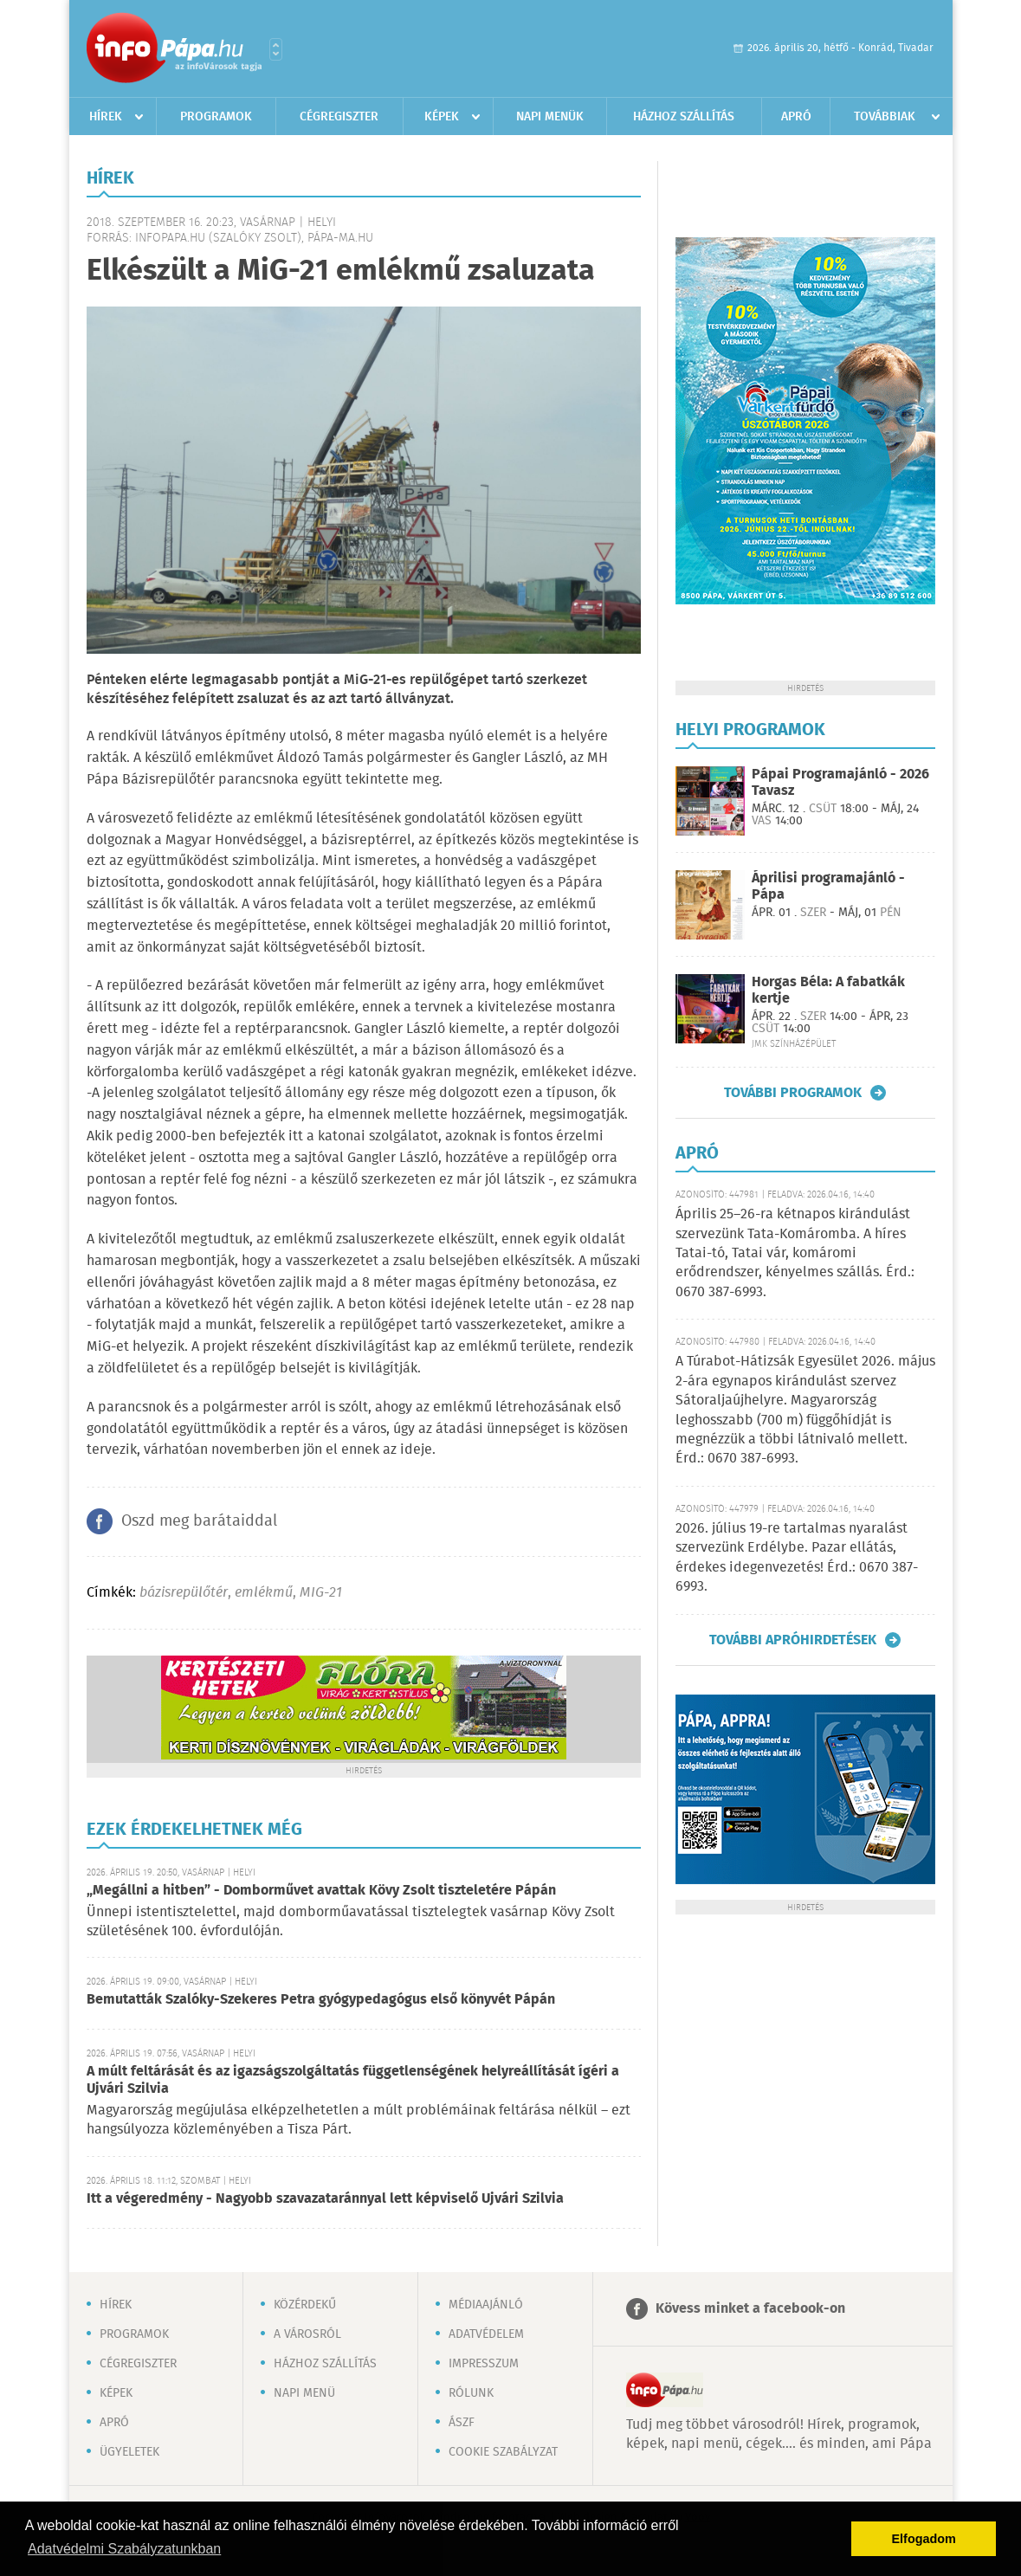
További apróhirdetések (792, 1640)
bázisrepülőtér (183, 1593)
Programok (216, 116)
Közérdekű (305, 2305)
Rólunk (471, 2393)
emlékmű (264, 1593)
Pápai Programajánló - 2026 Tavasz (840, 783)
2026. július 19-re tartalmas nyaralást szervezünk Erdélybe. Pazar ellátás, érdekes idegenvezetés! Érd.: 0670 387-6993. (796, 1558)
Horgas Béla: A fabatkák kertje (828, 991)
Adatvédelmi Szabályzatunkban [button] (124, 2548)
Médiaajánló (486, 2305)
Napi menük (550, 116)
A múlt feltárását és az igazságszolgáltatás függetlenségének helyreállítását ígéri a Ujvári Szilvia (353, 2080)
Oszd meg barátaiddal (199, 1521)
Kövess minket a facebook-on (750, 2309)
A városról (307, 2334)
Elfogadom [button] (924, 2539)
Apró (796, 116)
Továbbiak (884, 116)
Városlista (275, 49)
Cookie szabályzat (503, 2452)
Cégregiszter (339, 116)
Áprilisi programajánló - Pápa (828, 887)
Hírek (105, 116)
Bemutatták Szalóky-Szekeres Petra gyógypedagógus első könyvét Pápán (321, 2000)
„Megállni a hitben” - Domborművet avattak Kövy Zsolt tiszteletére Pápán (321, 1890)
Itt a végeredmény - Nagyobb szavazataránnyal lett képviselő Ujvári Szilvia (325, 2199)
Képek (441, 116)
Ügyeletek (129, 2452)
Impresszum (484, 2363)
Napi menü (304, 2393)
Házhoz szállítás (683, 116)
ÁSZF (462, 2422)
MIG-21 (321, 1593)
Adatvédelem (486, 2334)
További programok (793, 1093)
